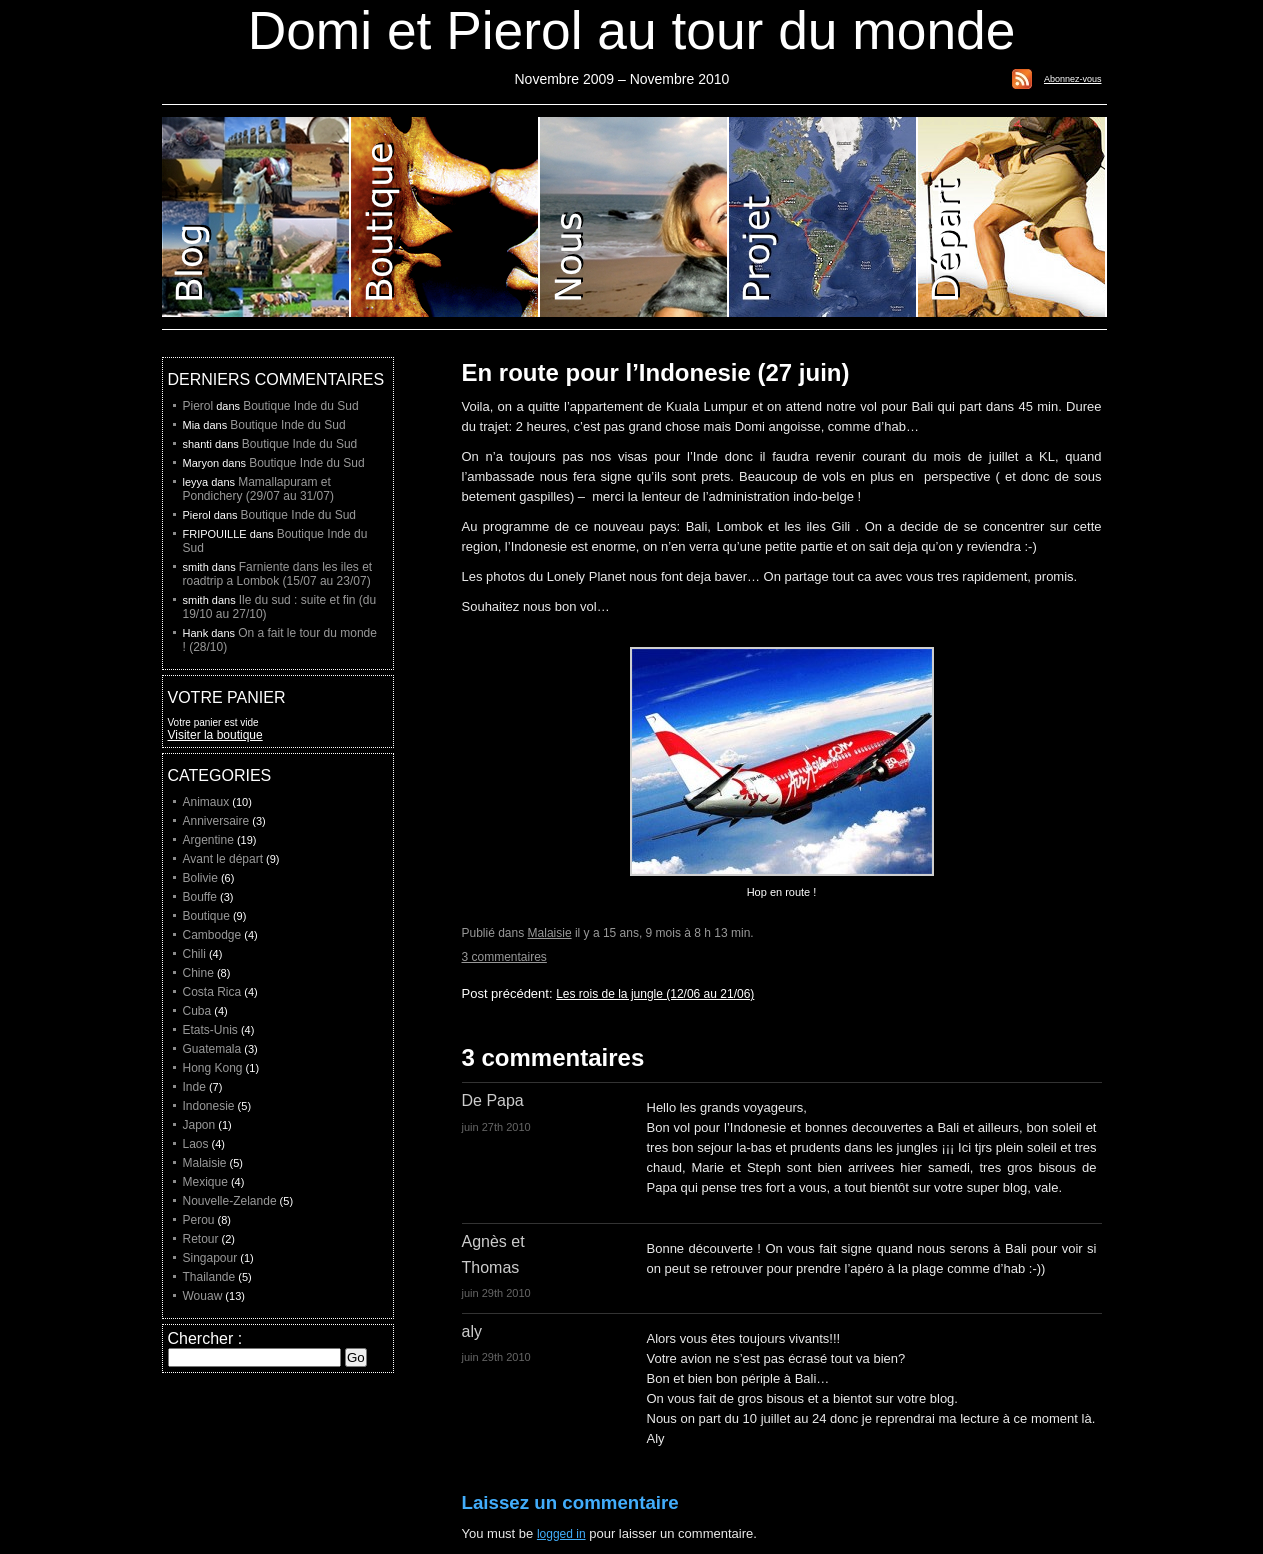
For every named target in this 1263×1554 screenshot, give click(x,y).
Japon (199, 1125)
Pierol (198, 406)
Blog (256, 217)
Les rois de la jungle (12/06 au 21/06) (655, 994)
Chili (194, 954)
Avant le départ (223, 859)
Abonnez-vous (1073, 79)
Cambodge (212, 935)
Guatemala (212, 1049)
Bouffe (200, 897)
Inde (194, 1087)
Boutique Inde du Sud (300, 406)
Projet (823, 217)
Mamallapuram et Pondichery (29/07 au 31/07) (258, 489)
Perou (199, 1220)
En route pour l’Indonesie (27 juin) (656, 372)
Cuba (197, 1011)
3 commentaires (504, 957)
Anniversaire (216, 821)
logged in (561, 1534)
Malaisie (550, 933)
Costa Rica (212, 992)
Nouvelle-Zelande (230, 1201)
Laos (196, 1144)
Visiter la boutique (215, 735)
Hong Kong (213, 1068)
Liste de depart (1012, 217)
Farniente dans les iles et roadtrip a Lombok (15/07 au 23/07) (278, 574)
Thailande (209, 1277)
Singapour (210, 1258)
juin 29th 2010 (496, 1293)
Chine (198, 973)
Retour (201, 1239)
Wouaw (203, 1296)
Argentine (208, 840)
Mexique (205, 1182)
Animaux (206, 802)
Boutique (445, 217)
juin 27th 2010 (496, 1127)
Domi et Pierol (634, 217)
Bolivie (200, 878)
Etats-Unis (210, 1030)
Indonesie (209, 1106)
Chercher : (205, 1338)
